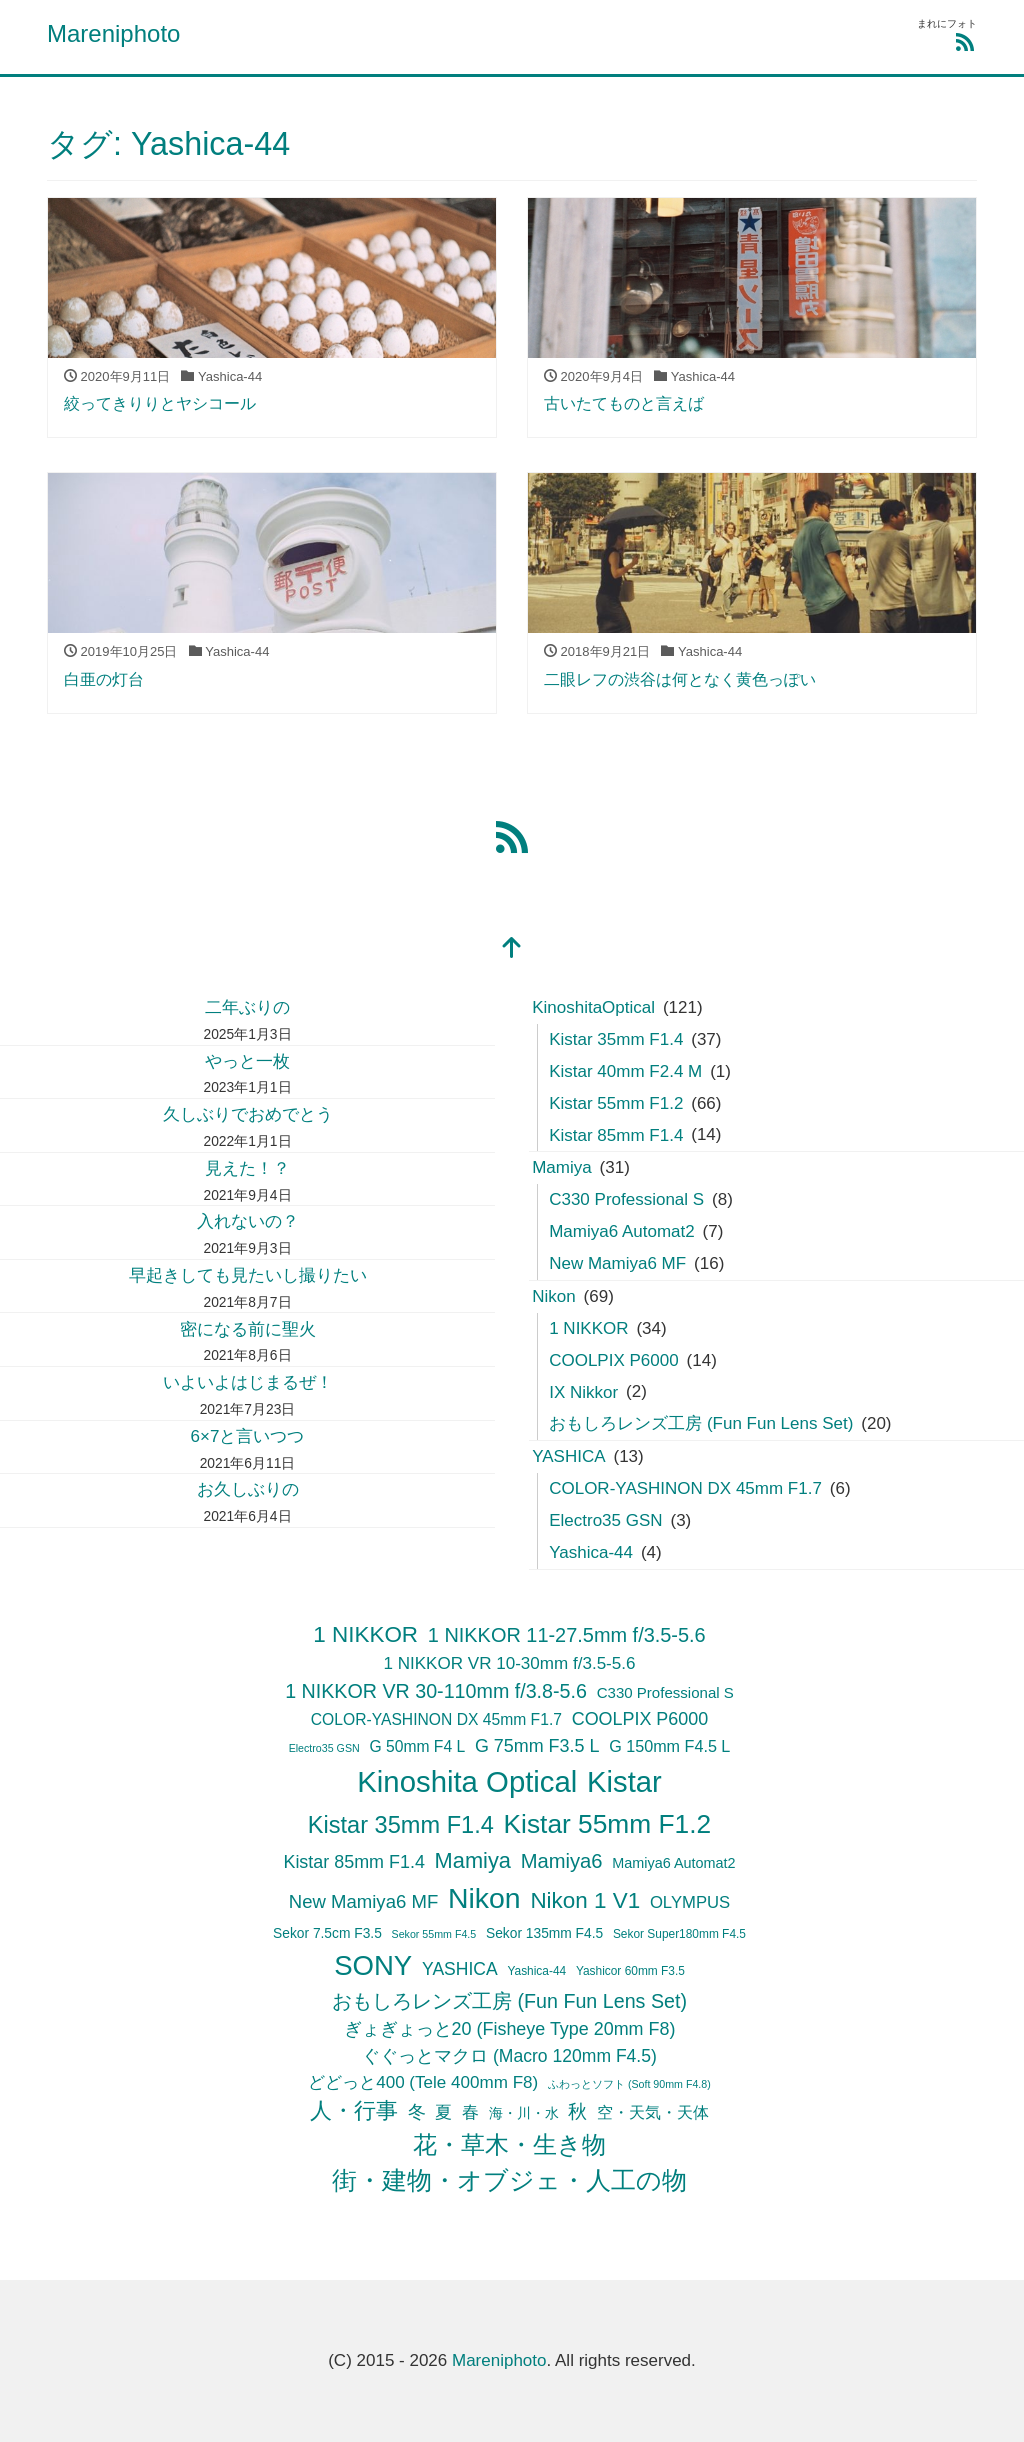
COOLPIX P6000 (613, 1360)
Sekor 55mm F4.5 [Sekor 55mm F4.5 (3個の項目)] (434, 1934)
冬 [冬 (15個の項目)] (417, 2112)
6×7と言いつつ (248, 1436)
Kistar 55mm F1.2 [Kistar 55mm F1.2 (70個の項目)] (608, 1824)
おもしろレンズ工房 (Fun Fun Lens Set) (701, 1423)
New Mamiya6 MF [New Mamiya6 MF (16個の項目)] (363, 1901)
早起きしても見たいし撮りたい (248, 1275)
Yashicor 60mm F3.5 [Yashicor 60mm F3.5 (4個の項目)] (630, 1971)
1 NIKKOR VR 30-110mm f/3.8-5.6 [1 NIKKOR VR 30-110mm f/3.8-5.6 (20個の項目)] (436, 1691)
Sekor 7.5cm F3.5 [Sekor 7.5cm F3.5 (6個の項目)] (327, 1933)
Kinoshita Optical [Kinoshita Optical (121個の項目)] (467, 1781)
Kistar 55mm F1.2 (616, 1103)
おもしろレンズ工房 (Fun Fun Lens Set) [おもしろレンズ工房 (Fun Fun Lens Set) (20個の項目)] (509, 2001)
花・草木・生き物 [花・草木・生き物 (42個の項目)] (509, 2145)
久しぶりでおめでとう (248, 1114)
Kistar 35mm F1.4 (616, 1039)
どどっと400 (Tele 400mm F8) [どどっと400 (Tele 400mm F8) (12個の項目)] (423, 2082)
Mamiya (562, 1167)
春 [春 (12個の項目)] (470, 2112)
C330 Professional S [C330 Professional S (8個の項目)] (665, 1692)
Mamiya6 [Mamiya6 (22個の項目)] (562, 1861)
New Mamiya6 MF (617, 1263)
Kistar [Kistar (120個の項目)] (624, 1782)
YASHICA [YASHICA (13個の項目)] (460, 1969)
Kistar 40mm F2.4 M (625, 1071)
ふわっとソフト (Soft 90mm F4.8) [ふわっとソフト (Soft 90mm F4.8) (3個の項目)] (629, 2084)
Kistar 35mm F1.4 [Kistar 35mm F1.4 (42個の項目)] (401, 1825)
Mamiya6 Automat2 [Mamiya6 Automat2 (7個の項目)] (673, 1863)
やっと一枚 (247, 1061)
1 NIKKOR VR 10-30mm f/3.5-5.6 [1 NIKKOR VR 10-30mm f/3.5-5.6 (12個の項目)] (509, 1663)
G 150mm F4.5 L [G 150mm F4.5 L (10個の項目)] (669, 1746)
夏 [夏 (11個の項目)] (443, 2112)
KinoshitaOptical (593, 1007)
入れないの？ (248, 1221)
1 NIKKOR (588, 1328)
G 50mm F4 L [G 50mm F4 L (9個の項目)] (417, 1746)
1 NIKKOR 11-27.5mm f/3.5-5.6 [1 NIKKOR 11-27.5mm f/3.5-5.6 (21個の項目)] (567, 1635)
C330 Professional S (626, 1199)
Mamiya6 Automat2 (622, 1231)
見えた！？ (247, 1168)
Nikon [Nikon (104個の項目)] (484, 1898)
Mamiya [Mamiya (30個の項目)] (473, 1860)
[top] (512, 949)
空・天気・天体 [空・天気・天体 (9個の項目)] (653, 2112)
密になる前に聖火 (248, 1329)
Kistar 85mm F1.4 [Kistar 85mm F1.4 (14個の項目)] (353, 1862)
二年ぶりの (247, 1007)
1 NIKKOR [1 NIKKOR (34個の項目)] (365, 1634)
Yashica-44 (591, 1552)
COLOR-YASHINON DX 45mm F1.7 (685, 1488)
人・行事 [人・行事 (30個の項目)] (354, 2110)
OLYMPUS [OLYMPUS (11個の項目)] (690, 1902)
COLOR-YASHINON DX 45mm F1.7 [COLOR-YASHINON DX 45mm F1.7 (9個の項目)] (436, 1719)
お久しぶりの (248, 1489)
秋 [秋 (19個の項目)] (577, 2111)
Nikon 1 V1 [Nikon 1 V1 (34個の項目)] (585, 1900)
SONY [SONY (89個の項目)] (373, 1965)
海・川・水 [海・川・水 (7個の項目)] (524, 2113)
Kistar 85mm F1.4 (616, 1135)
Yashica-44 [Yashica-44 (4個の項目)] (536, 1971)
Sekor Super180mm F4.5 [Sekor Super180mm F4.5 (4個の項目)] (679, 1934)
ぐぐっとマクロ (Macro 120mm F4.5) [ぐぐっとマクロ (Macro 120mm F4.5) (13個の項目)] (509, 2056)
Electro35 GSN (605, 1520)
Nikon (553, 1296)
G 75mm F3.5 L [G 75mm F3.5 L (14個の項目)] (537, 1746)
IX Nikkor (583, 1392)
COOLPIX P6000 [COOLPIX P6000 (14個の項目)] (640, 1719)
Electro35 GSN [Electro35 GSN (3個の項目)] (324, 1748)
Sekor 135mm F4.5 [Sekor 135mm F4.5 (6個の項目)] (544, 1933)
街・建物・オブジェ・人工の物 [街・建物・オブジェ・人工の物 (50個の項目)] (509, 2180)
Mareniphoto (113, 33)
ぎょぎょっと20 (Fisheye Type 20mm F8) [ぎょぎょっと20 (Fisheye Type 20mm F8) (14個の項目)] (510, 2029)
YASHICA (568, 1456)
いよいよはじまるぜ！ (248, 1382)
